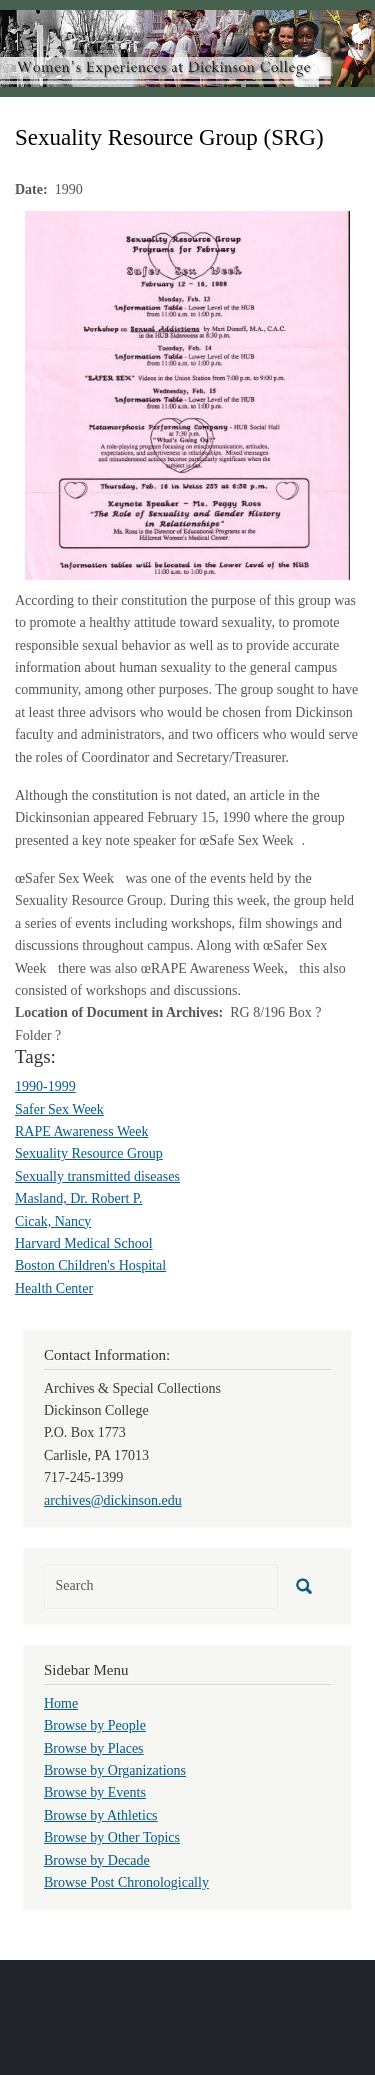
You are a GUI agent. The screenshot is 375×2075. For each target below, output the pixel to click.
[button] (187, 394)
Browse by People (95, 1725)
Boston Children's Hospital (90, 1265)
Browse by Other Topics (112, 1837)
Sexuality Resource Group (89, 1153)
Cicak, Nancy (53, 1221)
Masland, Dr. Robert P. (79, 1198)
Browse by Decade (97, 1860)
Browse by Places (94, 1748)
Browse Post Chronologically (126, 1882)
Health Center (54, 1288)
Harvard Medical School (84, 1243)
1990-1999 (45, 1086)
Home (61, 1703)
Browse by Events (95, 1792)
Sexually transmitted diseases (97, 1176)
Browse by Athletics (101, 1815)
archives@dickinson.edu (113, 1500)
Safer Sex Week (59, 1109)
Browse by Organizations (115, 1770)
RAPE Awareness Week (81, 1131)
